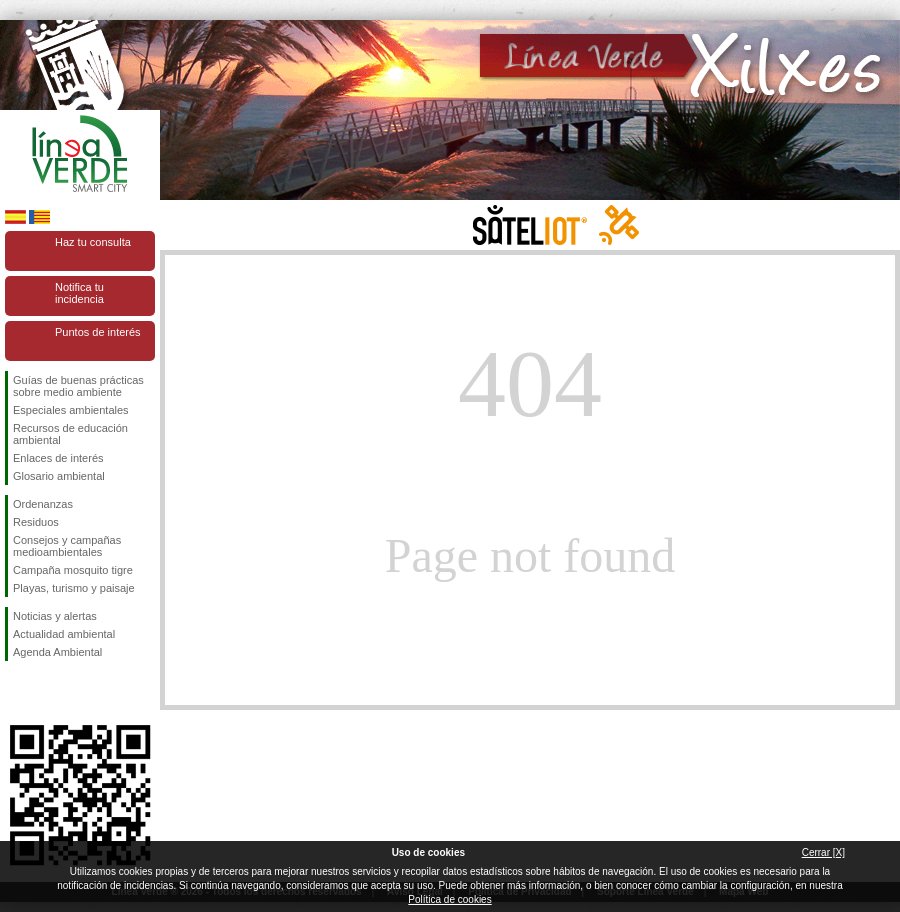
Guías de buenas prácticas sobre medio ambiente (78, 386)
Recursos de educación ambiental (70, 434)
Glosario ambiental (59, 476)
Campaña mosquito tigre (73, 570)
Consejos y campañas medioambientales (67, 546)
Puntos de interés (98, 332)
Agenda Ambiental (57, 652)
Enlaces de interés (58, 458)
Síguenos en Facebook (17, 693)
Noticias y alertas (55, 616)
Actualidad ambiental (64, 634)
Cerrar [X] (823, 852)
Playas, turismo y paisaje (74, 588)
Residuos (36, 522)
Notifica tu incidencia (79, 293)
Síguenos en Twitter (50, 693)
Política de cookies (449, 899)
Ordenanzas (43, 504)
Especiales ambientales (71, 410)
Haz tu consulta (93, 242)
